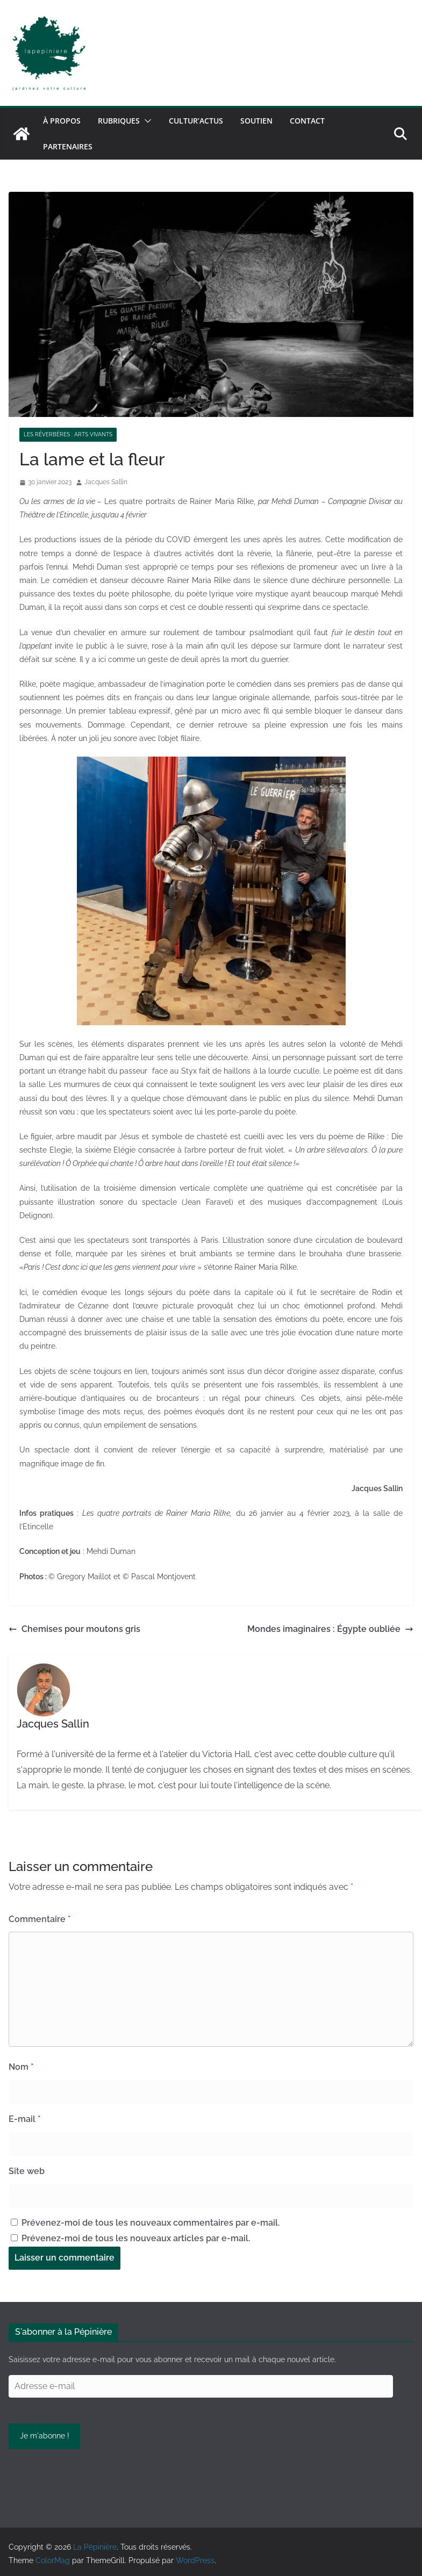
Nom (21, 2067)
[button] (146, 120)
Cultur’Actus (196, 121)
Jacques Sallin (105, 482)
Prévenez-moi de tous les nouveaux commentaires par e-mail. (151, 2223)
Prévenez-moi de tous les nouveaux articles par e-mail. (136, 2238)
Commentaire (39, 1919)
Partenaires (67, 146)
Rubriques (119, 121)
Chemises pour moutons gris (74, 1629)
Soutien (256, 121)
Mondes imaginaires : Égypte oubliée (330, 1629)
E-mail (24, 2119)
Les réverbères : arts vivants (68, 434)
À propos (62, 121)
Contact (307, 121)
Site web (27, 2171)
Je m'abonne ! (44, 2435)
